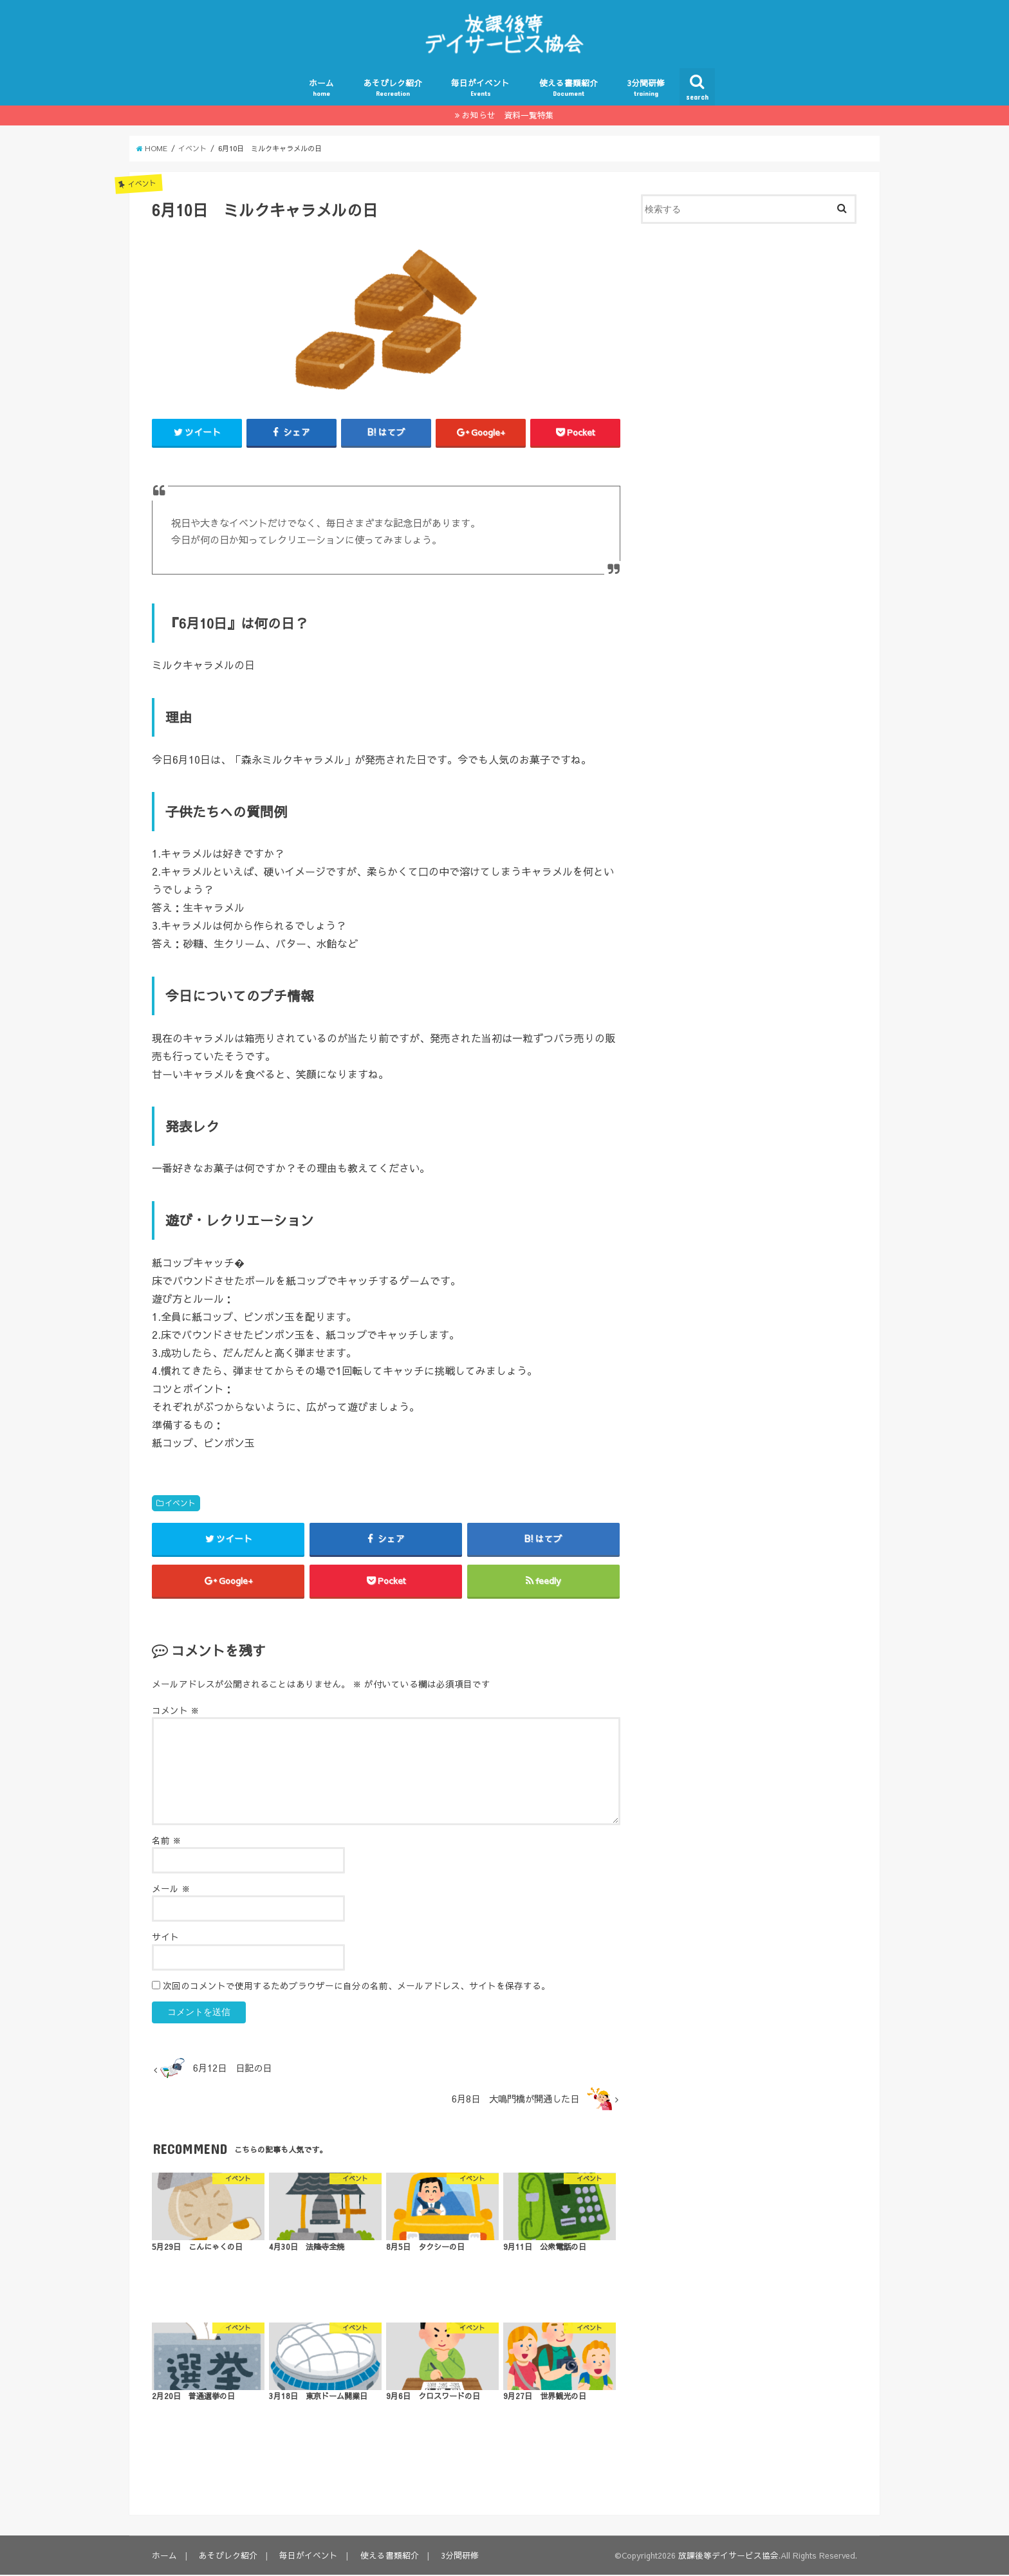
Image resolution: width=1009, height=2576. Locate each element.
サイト (165, 1938)
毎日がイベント (480, 88)
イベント (180, 1503)
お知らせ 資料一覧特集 (508, 115)
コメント (175, 1712)
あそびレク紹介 (393, 88)
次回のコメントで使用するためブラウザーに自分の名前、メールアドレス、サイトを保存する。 (356, 1987)
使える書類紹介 (568, 88)
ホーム (321, 88)
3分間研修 (646, 88)
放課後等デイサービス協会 (728, 2556)
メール (171, 1890)
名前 (166, 1841)
